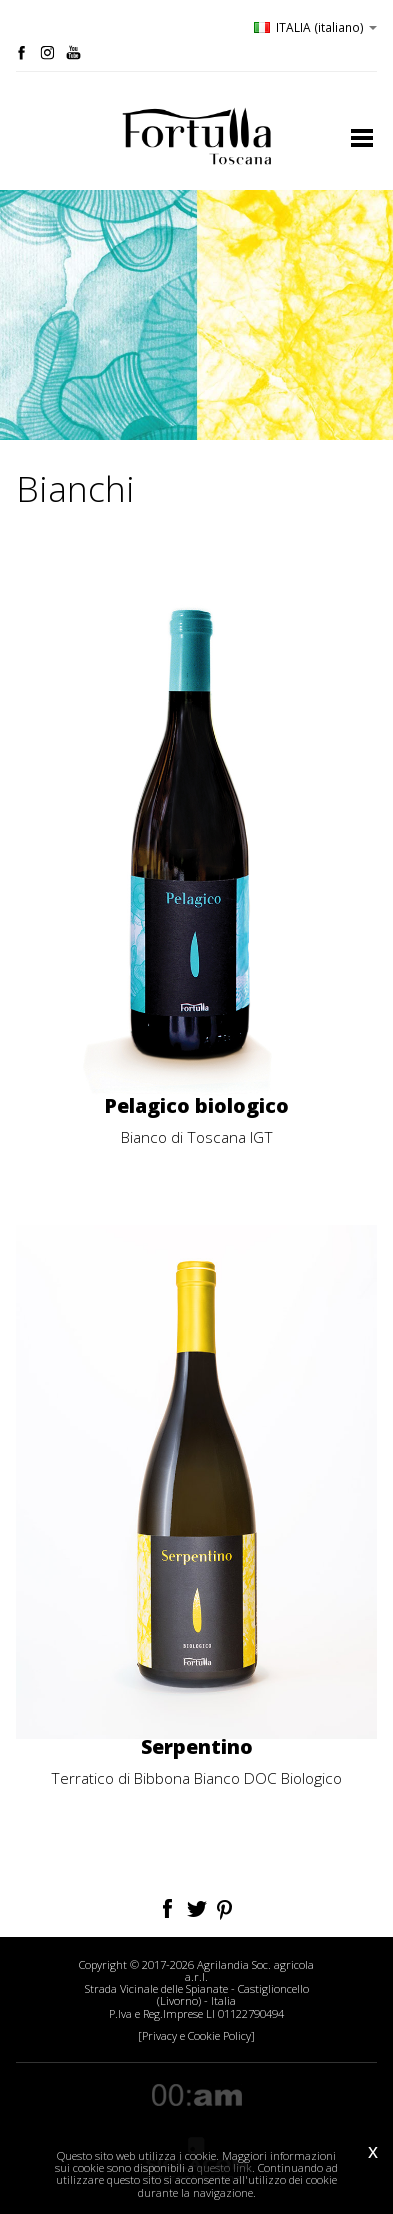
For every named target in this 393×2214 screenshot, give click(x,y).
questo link (224, 2167)
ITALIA (315, 27)
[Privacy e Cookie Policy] (196, 2036)
